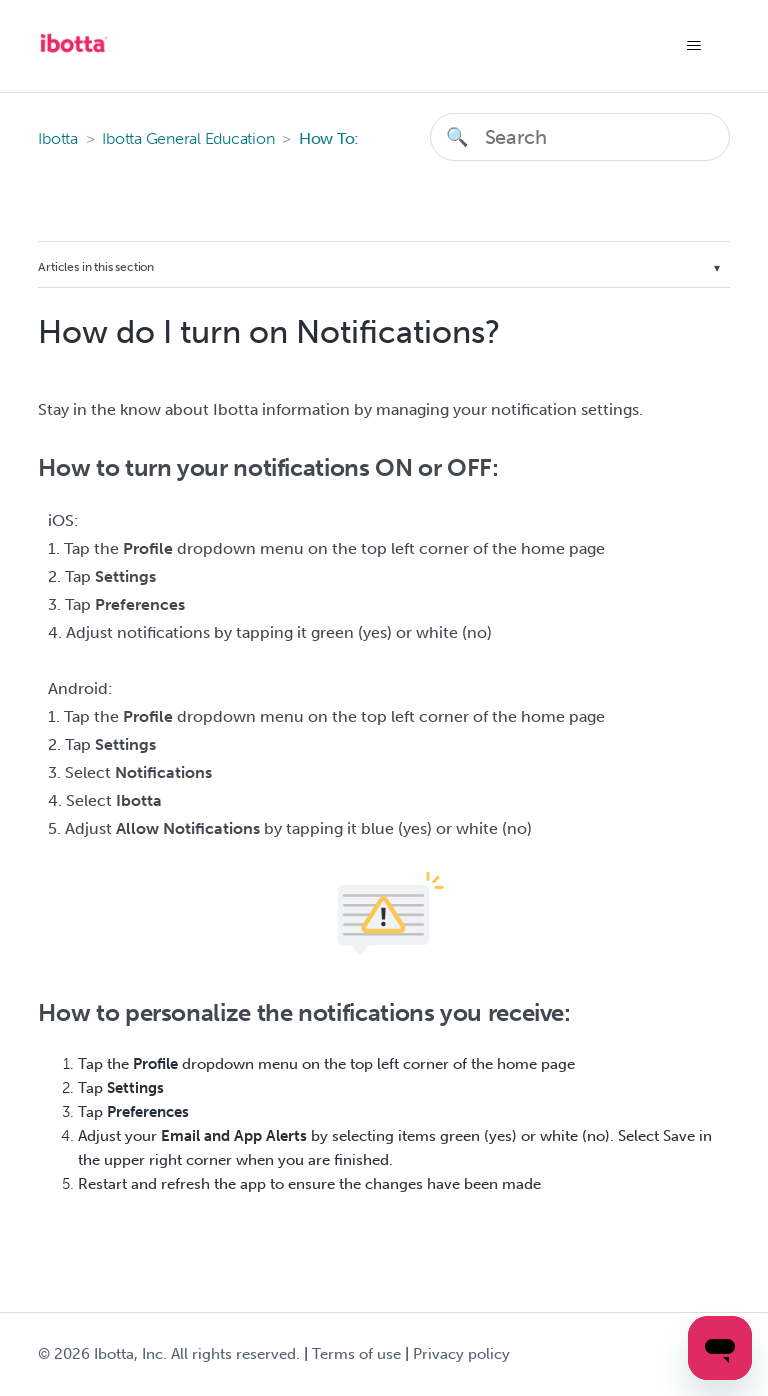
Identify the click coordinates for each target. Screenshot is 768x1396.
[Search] (580, 137)
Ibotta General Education (188, 138)
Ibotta (58, 138)
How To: (329, 138)
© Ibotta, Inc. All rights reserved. (169, 1354)
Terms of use (356, 1354)
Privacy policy (461, 1354)
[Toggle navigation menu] (694, 46)
